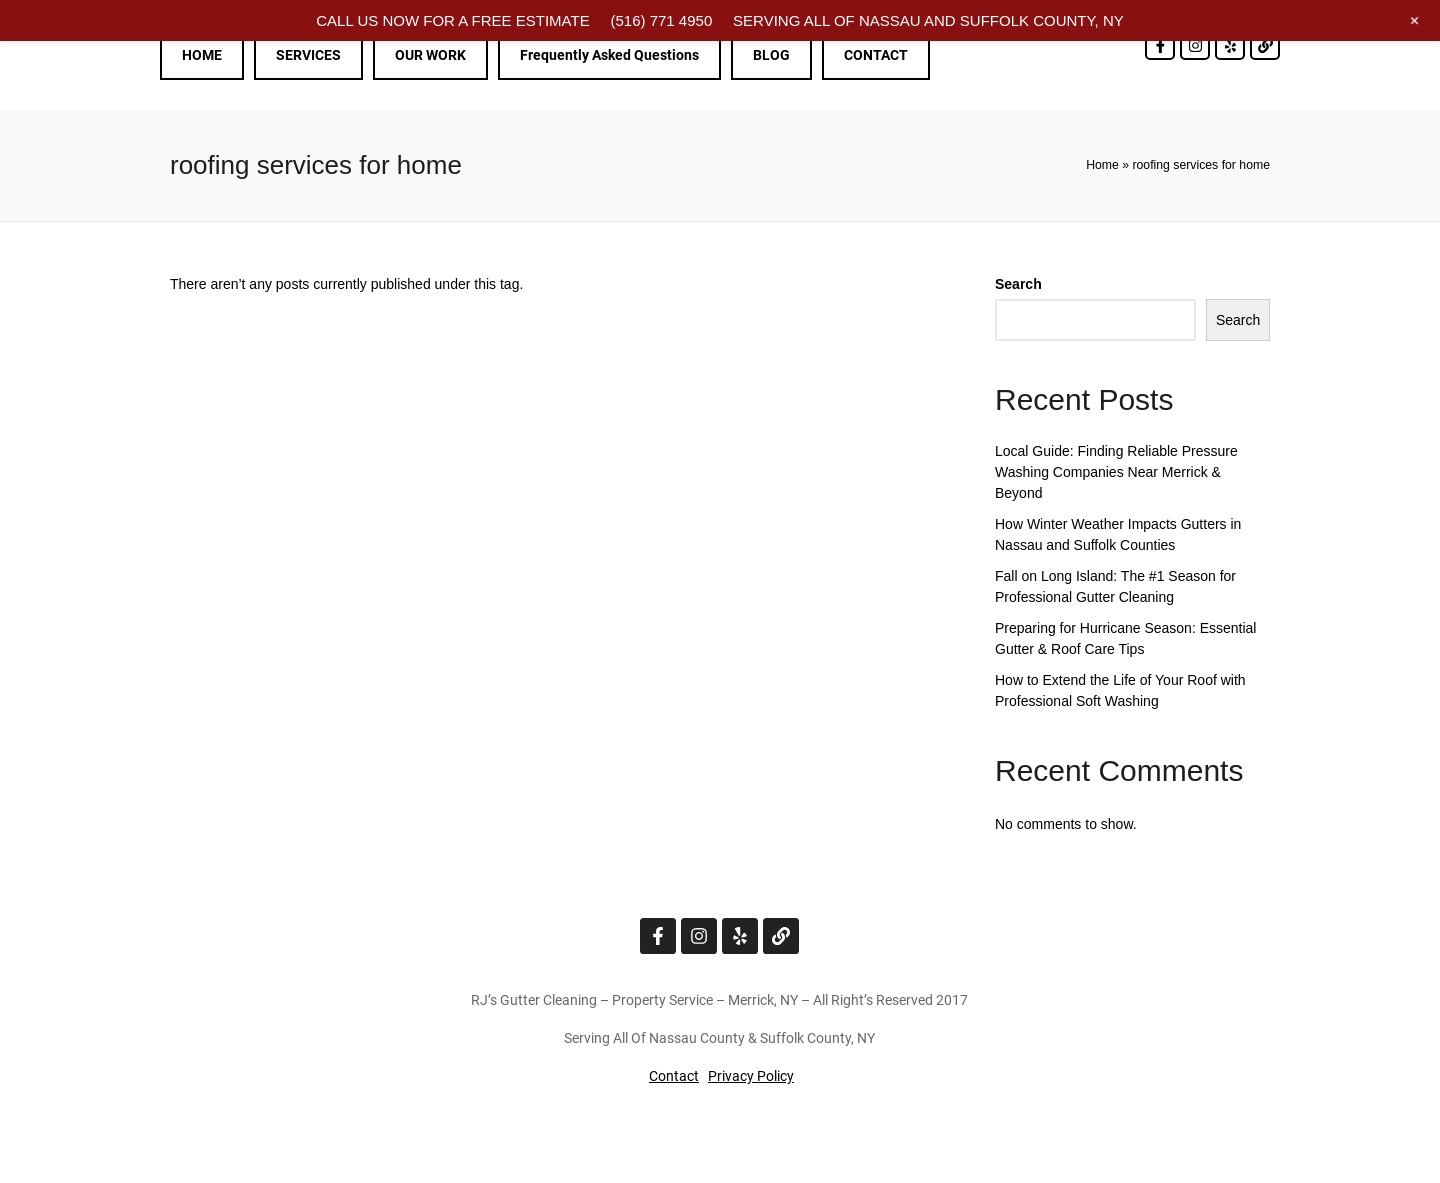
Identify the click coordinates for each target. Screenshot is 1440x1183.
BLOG (771, 55)
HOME (202, 55)
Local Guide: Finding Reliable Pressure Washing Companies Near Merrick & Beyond (1116, 472)
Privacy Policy (751, 1076)
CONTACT (876, 55)
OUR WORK (430, 55)
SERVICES (308, 55)
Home (1102, 165)
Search (1018, 284)
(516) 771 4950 (661, 20)
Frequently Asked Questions (609, 55)
